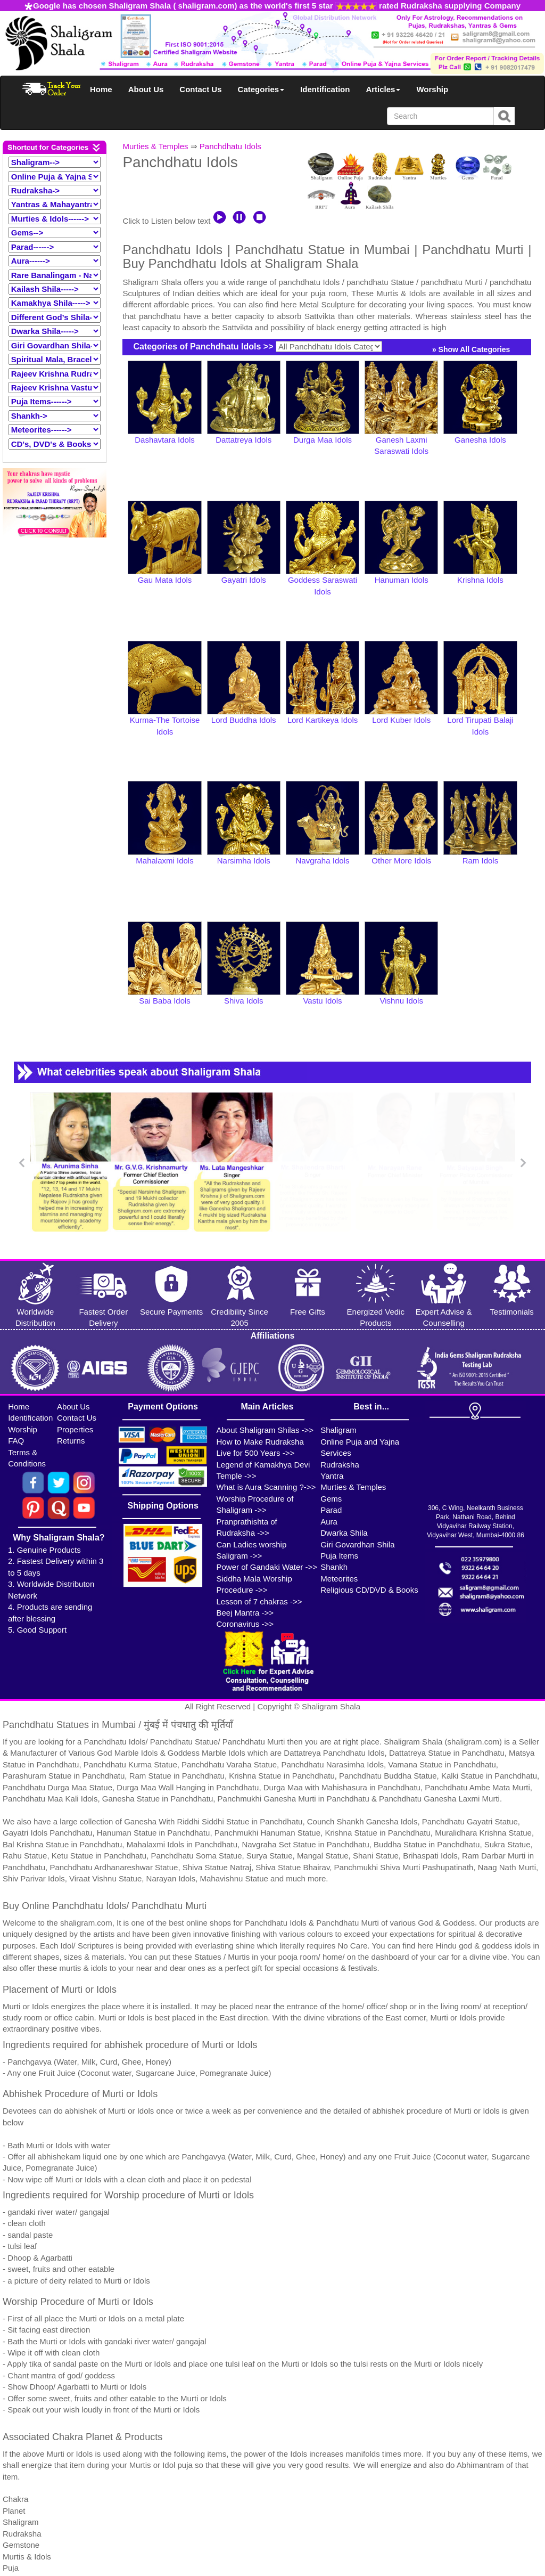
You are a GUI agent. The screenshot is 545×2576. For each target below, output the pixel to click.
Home (101, 89)
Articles (383, 89)
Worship (432, 89)
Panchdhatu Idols (230, 146)
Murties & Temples (155, 146)
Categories (261, 89)
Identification (325, 89)
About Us (146, 89)
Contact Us (200, 89)
